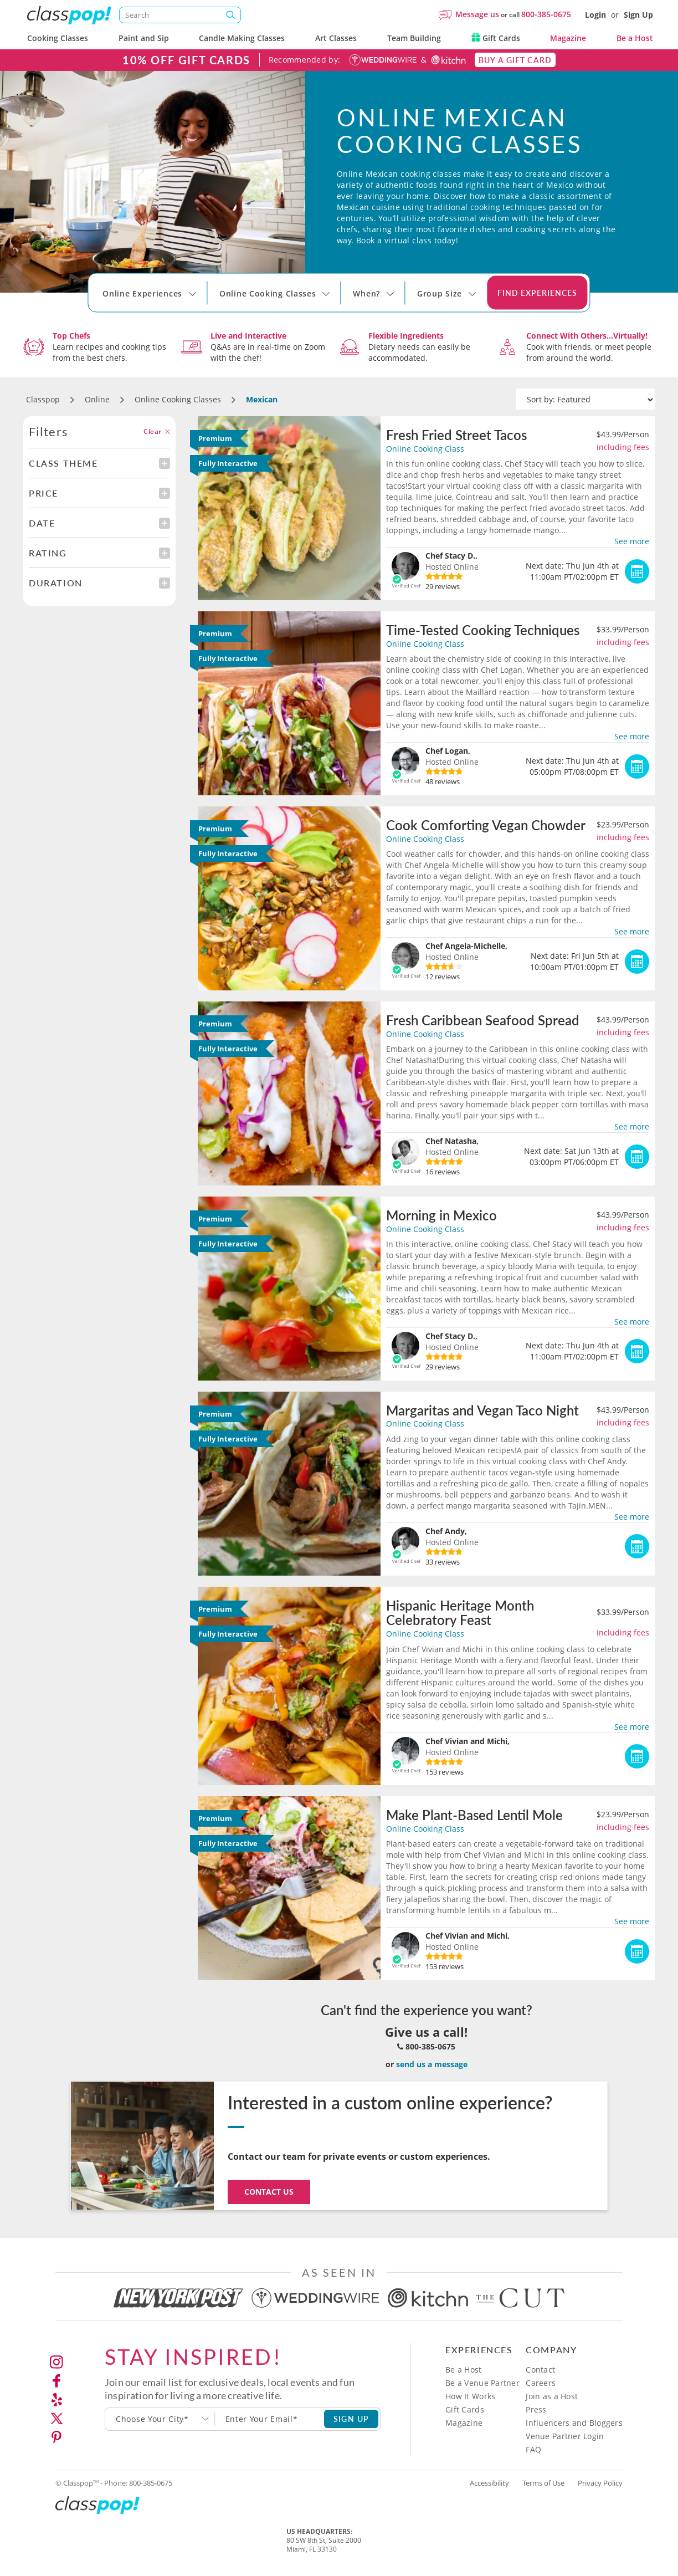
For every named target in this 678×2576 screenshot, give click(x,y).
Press (536, 2409)
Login (595, 14)
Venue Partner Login (565, 2436)
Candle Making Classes (242, 38)
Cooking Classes (57, 38)
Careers (541, 2383)
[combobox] (160, 2419)
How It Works (470, 2396)
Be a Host (635, 38)
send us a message (432, 2064)
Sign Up (638, 14)
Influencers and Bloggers (574, 2422)
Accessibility (489, 2482)
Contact (540, 2369)
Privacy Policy (600, 2482)
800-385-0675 (546, 14)
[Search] (180, 15)
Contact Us (269, 2191)
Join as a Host (552, 2396)
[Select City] (103, 304)
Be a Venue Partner (482, 2383)
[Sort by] (585, 400)
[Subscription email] (270, 2419)
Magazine (568, 38)
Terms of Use (543, 2482)
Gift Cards (495, 38)
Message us (477, 14)
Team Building (414, 38)
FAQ (533, 2449)
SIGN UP (351, 2418)
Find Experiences (537, 292)
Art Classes (336, 38)
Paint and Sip (144, 38)
